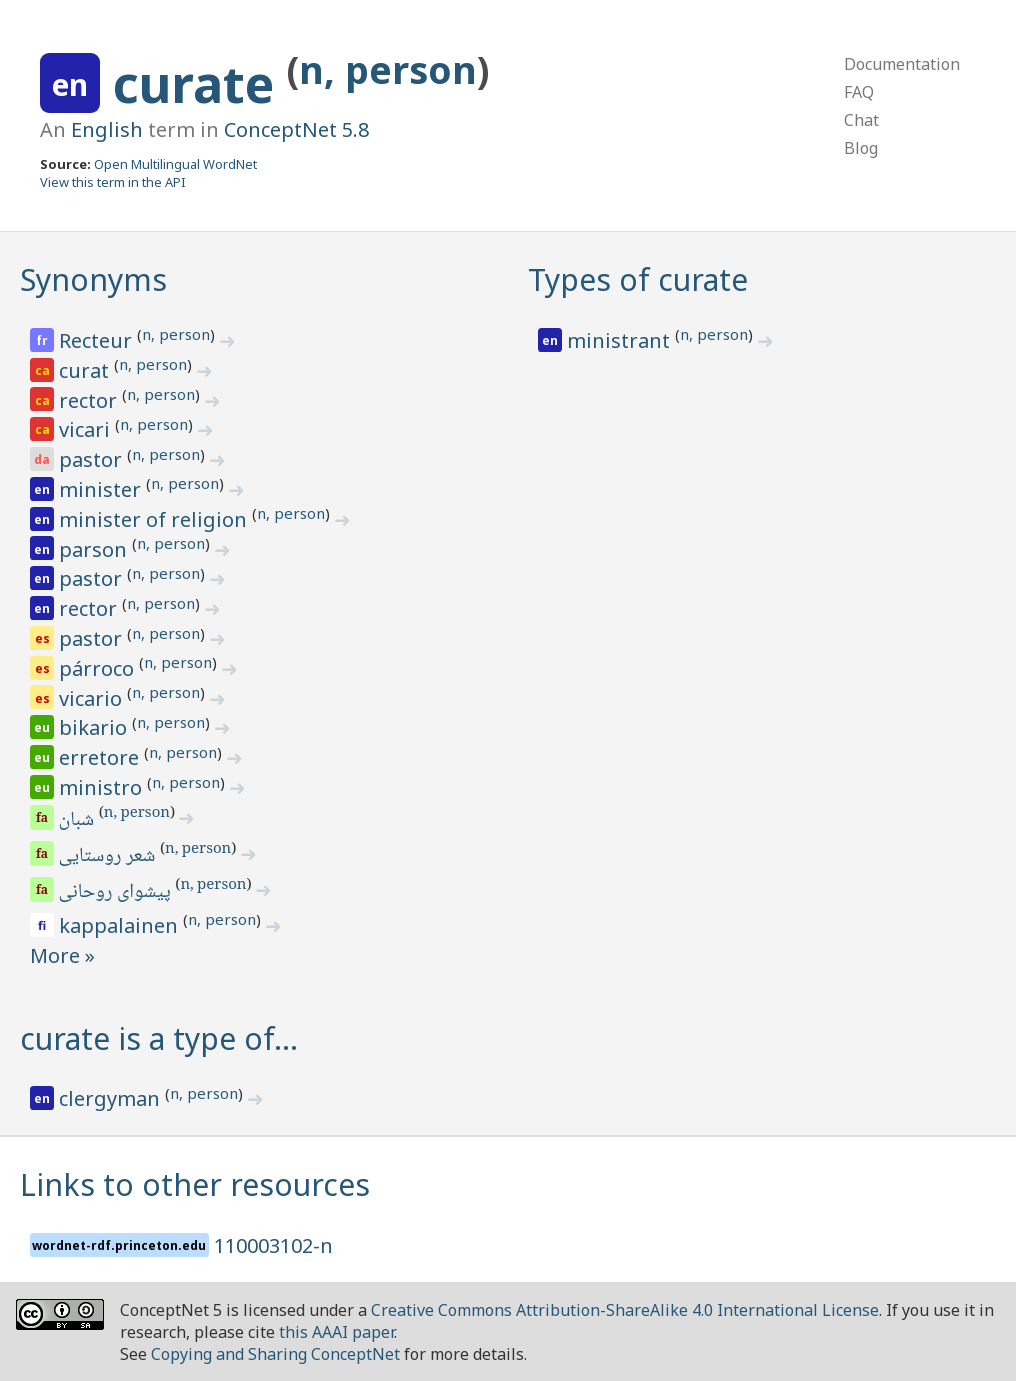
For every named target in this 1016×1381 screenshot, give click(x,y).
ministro (103, 787)
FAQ (859, 92)
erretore (101, 757)
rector (90, 400)
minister (102, 489)
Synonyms (93, 279)
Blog (861, 148)
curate (200, 84)
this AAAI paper (336, 1332)
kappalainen (121, 925)
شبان (78, 821)
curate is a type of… (159, 1038)
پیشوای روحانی (116, 893)
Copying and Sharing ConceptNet (275, 1354)
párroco (99, 668)
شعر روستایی (108, 857)
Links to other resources (195, 1184)
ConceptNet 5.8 (296, 129)
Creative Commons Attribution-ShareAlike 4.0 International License (625, 1310)
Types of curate (638, 279)
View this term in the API (113, 182)
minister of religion (155, 519)
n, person (388, 69)
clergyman (112, 1098)
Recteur (98, 340)
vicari (87, 429)
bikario (95, 727)
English (107, 129)
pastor (93, 459)
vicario (93, 698)
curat (86, 370)
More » (62, 955)
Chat (861, 120)
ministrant (621, 340)
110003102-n (273, 1245)
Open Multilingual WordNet (175, 164)
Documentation (902, 64)
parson (95, 549)
